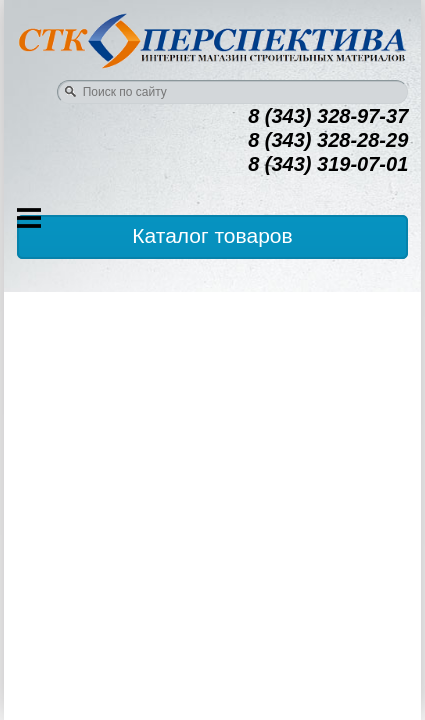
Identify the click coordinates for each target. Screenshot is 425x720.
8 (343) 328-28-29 (328, 140)
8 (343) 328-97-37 (328, 116)
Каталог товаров (212, 235)
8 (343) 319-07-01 (328, 164)
